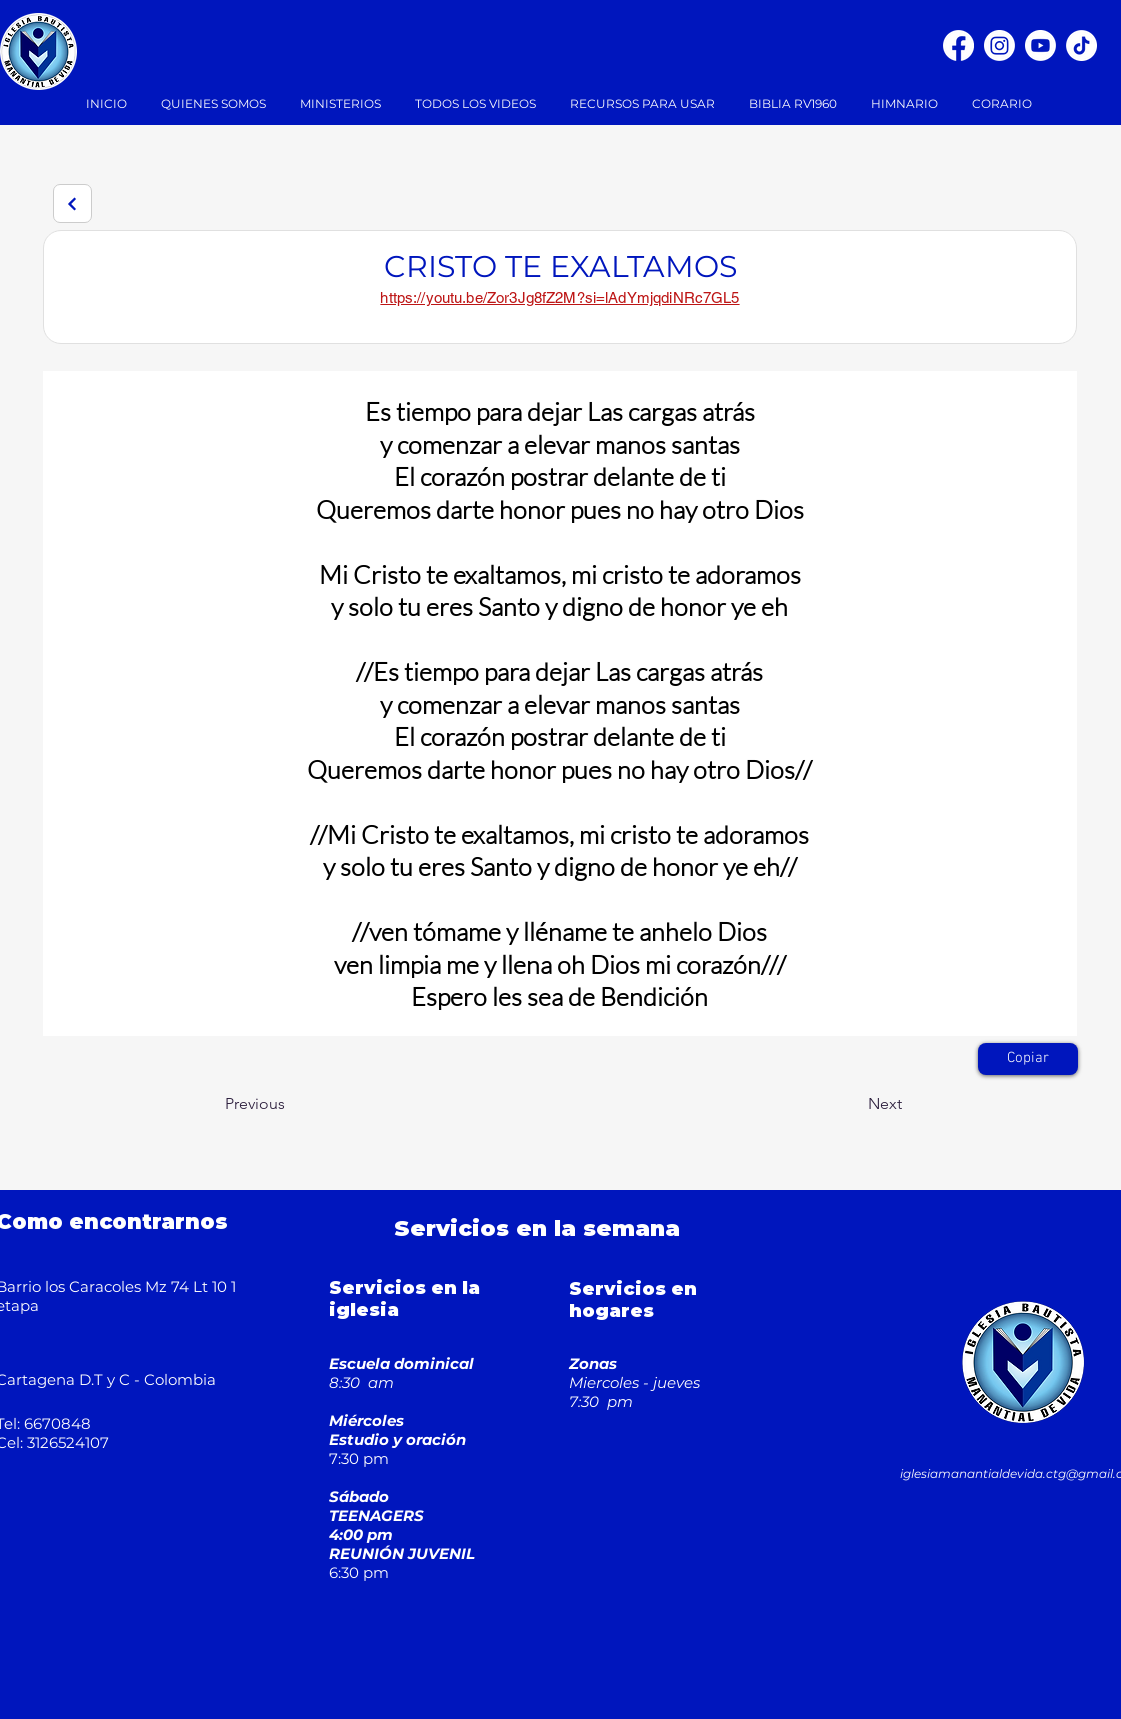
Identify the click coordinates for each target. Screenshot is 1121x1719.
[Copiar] (1028, 1059)
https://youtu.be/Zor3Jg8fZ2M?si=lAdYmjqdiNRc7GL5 (559, 297)
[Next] (72, 203)
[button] (342, 104)
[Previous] (291, 1105)
